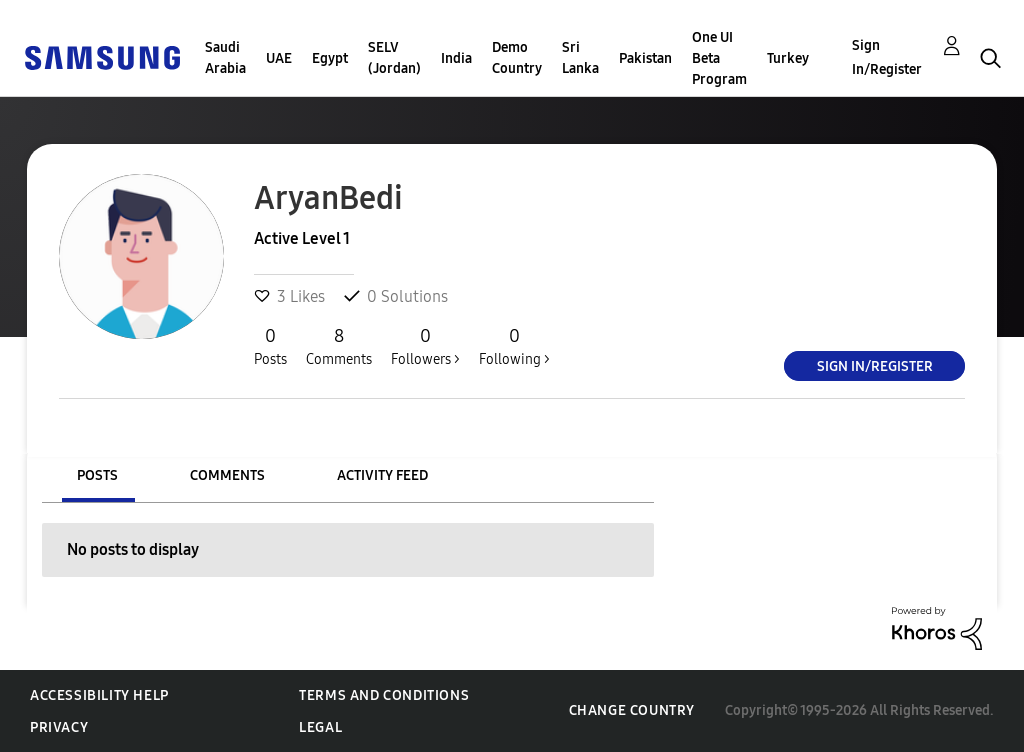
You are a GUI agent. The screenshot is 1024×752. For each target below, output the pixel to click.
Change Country (632, 710)
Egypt (330, 58)
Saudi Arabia (225, 58)
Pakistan (645, 58)
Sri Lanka (580, 58)
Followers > (425, 346)
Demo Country (517, 58)
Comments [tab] (227, 475)
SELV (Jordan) (394, 58)
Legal (320, 727)
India (456, 58)
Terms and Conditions (384, 695)
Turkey (788, 58)
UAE (279, 58)
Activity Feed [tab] (382, 475)
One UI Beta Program (719, 58)
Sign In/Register (887, 57)
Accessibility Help (99, 695)
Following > (514, 346)
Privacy (59, 727)
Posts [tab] (97, 475)
